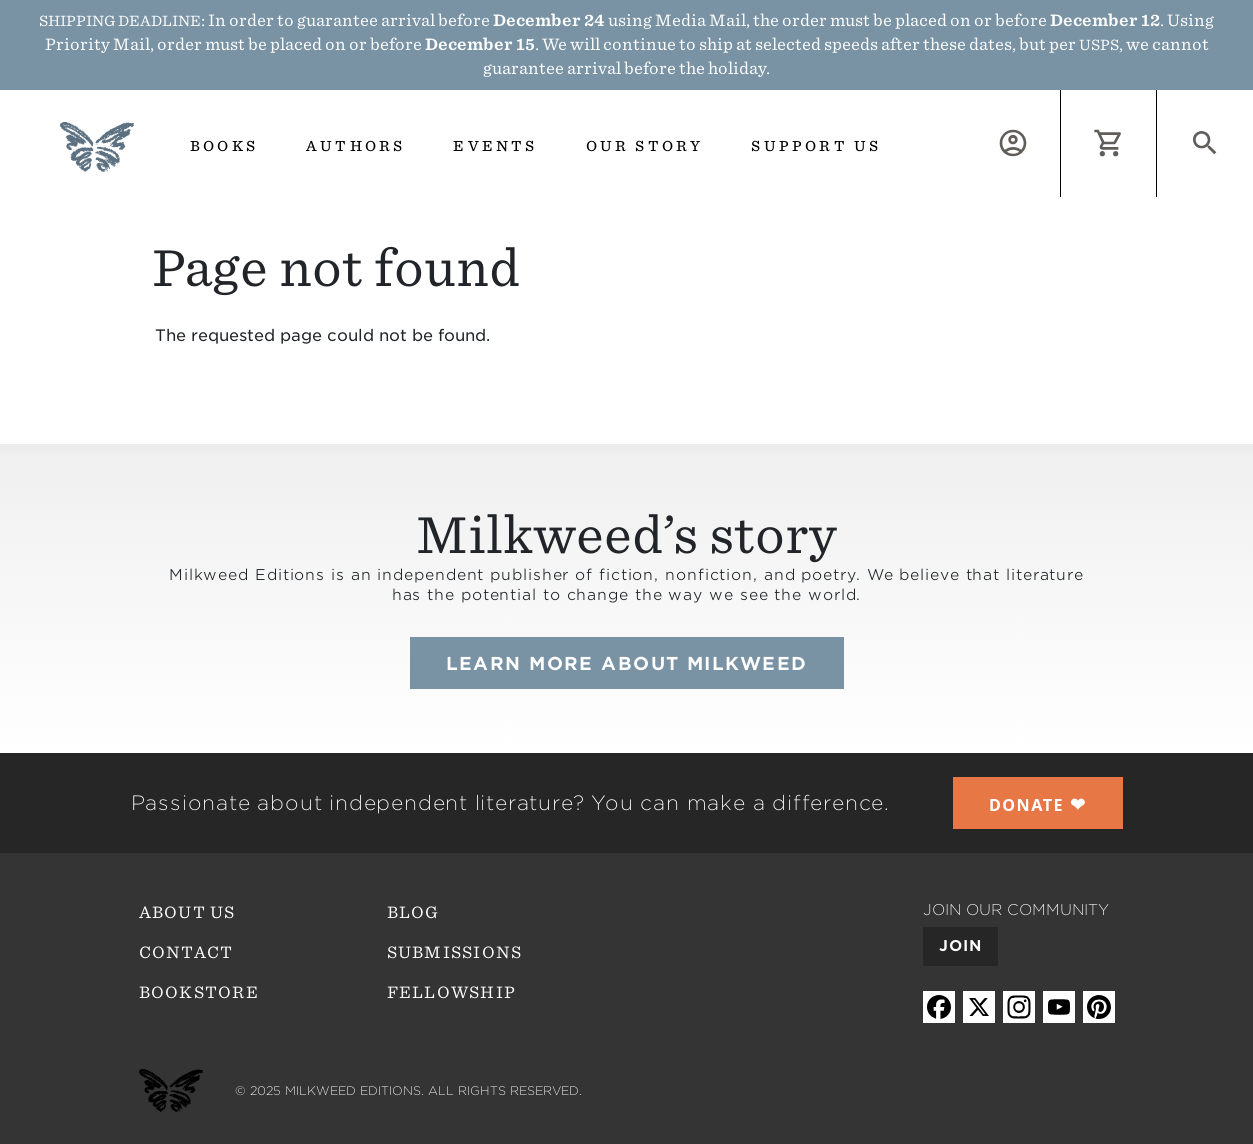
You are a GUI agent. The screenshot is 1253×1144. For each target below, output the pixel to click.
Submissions (455, 952)
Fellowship (452, 992)
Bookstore (199, 992)
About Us (187, 912)
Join (961, 946)
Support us (816, 146)
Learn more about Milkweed (627, 663)
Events (495, 146)
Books (224, 146)
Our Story (645, 146)
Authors (355, 146)
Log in (1060, 101)
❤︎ (1038, 804)
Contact (186, 952)
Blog (413, 912)
